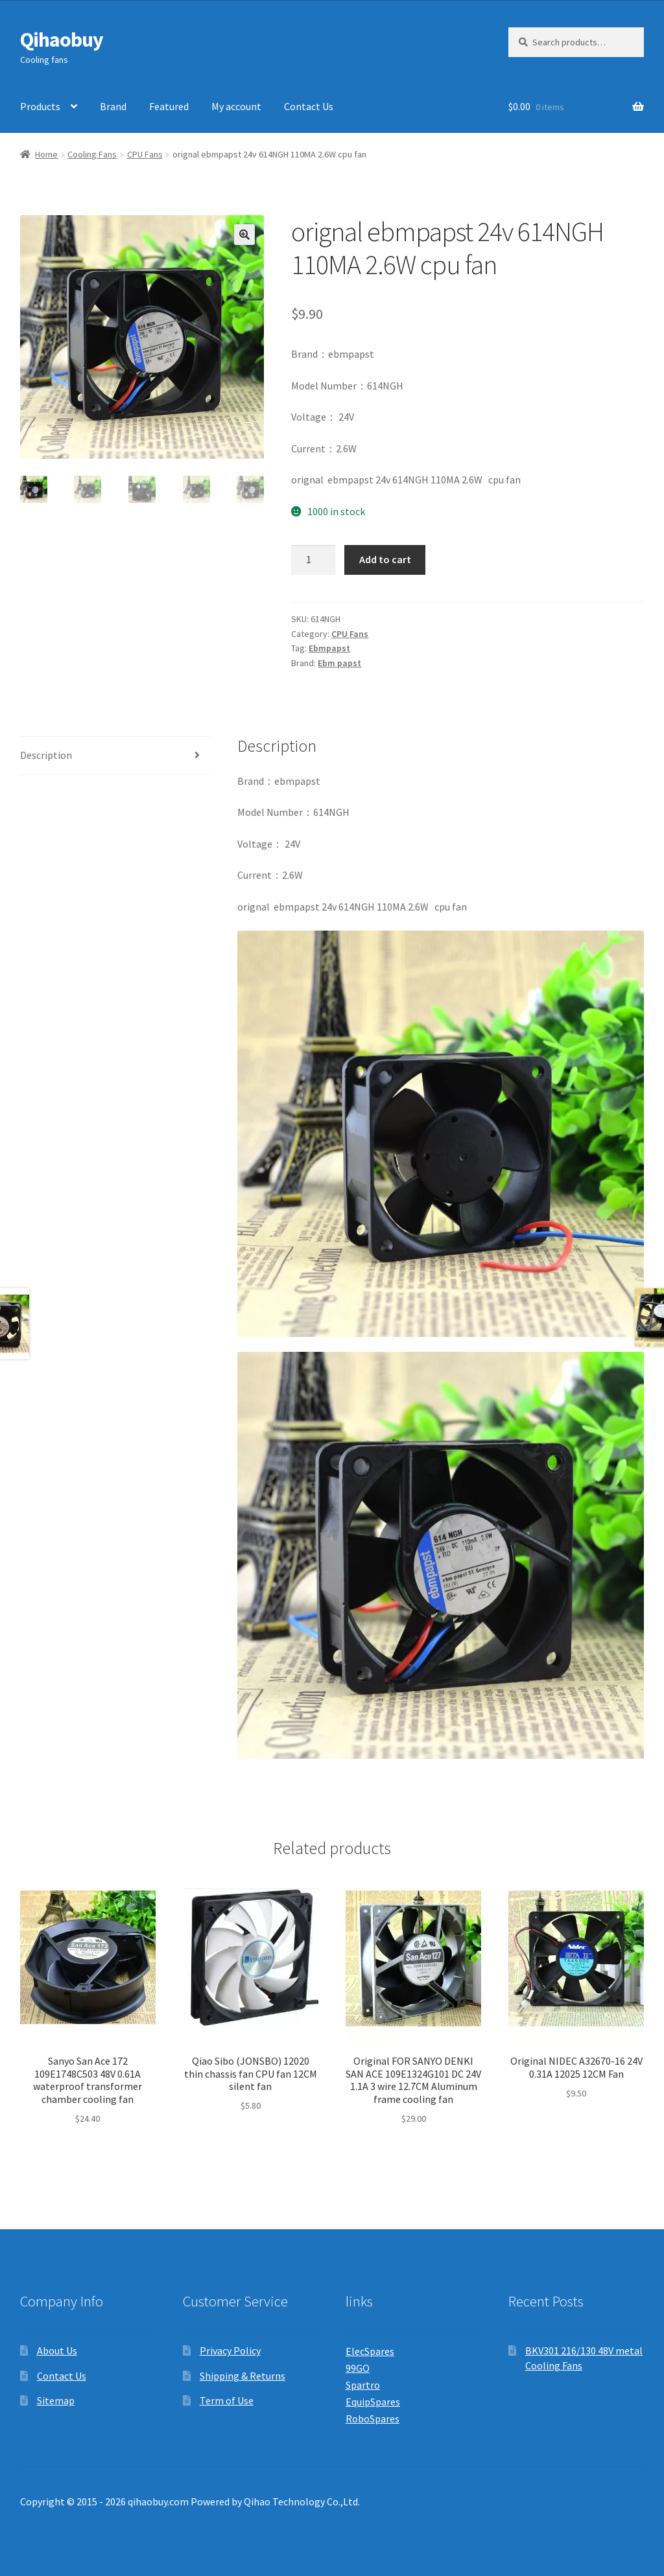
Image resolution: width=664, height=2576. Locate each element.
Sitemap (56, 2400)
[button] (244, 234)
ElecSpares (370, 2351)
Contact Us (308, 106)
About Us (57, 2350)
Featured (169, 106)
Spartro (363, 2384)
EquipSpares (373, 2401)
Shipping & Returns (242, 2375)
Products (40, 106)
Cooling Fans (92, 154)
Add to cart (385, 559)
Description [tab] (46, 754)
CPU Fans (145, 154)
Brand (113, 106)
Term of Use (227, 2400)
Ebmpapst (329, 648)
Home (46, 154)
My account (236, 106)
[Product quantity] (313, 560)
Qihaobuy (61, 39)
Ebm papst (339, 663)
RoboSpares (372, 2418)
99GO (358, 2367)
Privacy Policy (230, 2350)
